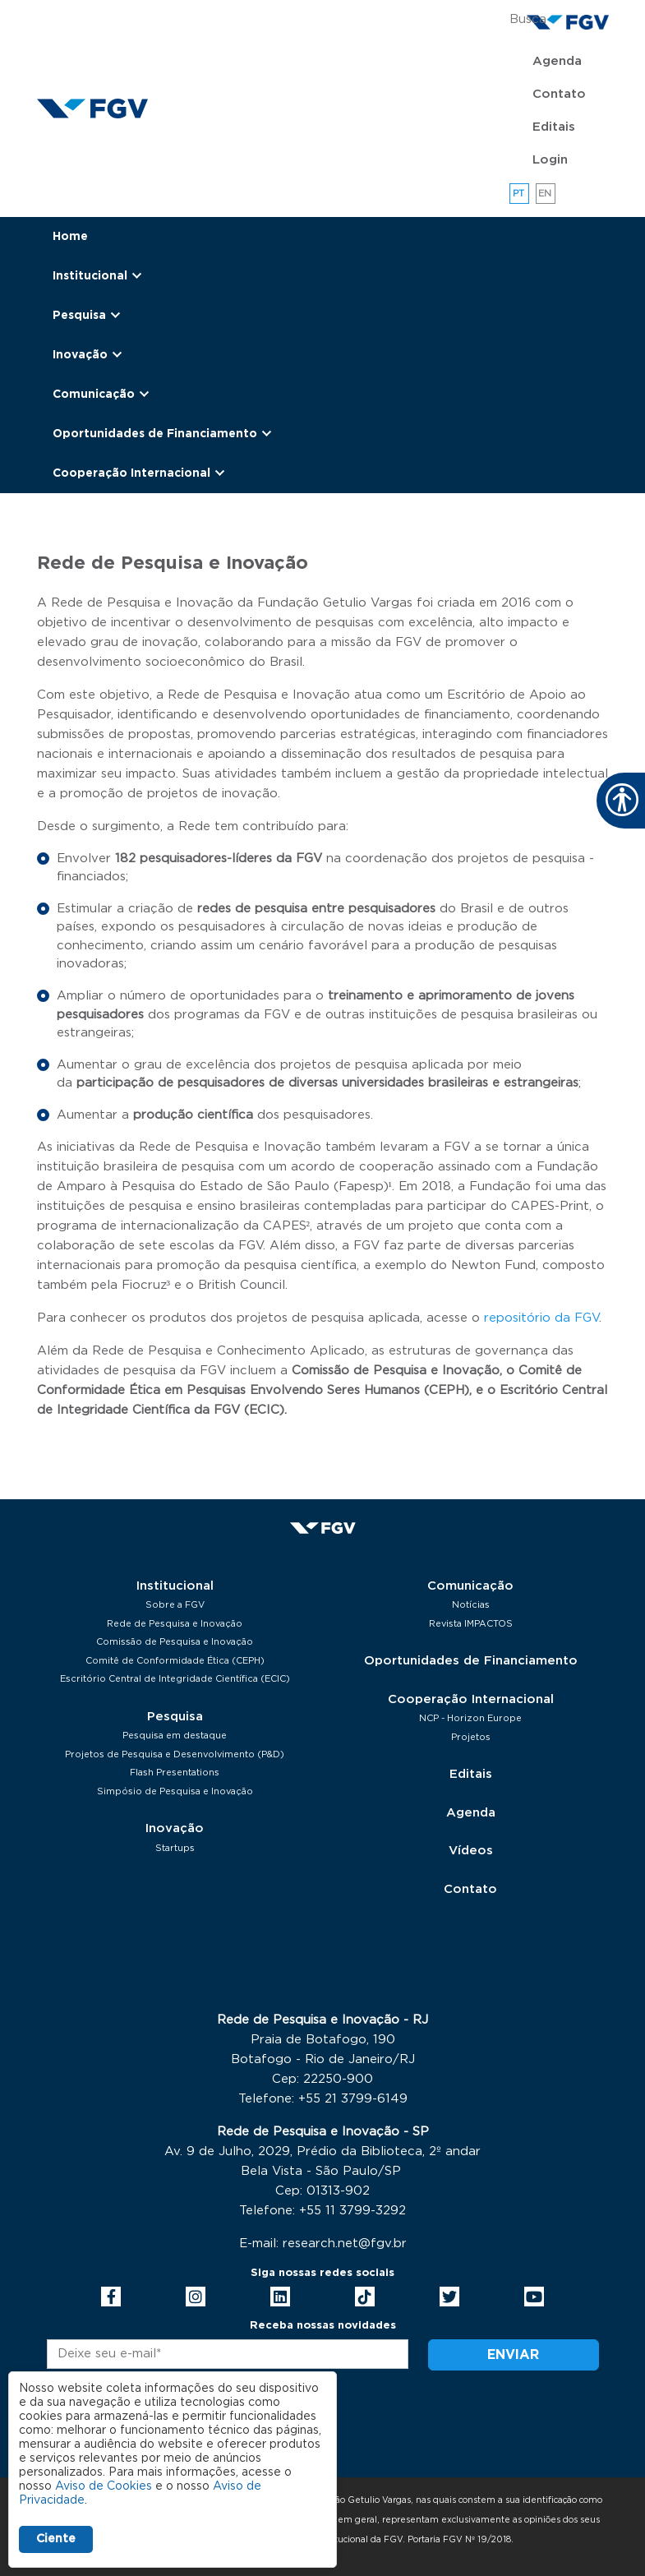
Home (70, 236)
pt (519, 193)
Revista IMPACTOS (471, 1623)
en (545, 193)
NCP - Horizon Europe (470, 1718)
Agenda (557, 61)
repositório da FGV (541, 1318)
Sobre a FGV (175, 1604)
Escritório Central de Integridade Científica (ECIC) (175, 1678)
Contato (559, 94)
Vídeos (471, 1850)
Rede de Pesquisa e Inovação (174, 1623)
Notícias (471, 1604)
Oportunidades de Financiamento (471, 1661)
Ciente (56, 2539)
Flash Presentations (174, 1772)
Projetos (471, 1737)
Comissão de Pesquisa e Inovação (174, 1641)
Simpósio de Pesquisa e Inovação (175, 1791)
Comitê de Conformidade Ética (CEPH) (175, 1660)
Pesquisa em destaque (174, 1735)
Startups (175, 1848)
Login (550, 160)
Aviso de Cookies (103, 2486)
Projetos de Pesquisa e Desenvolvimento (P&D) (174, 1754)
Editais (553, 127)
